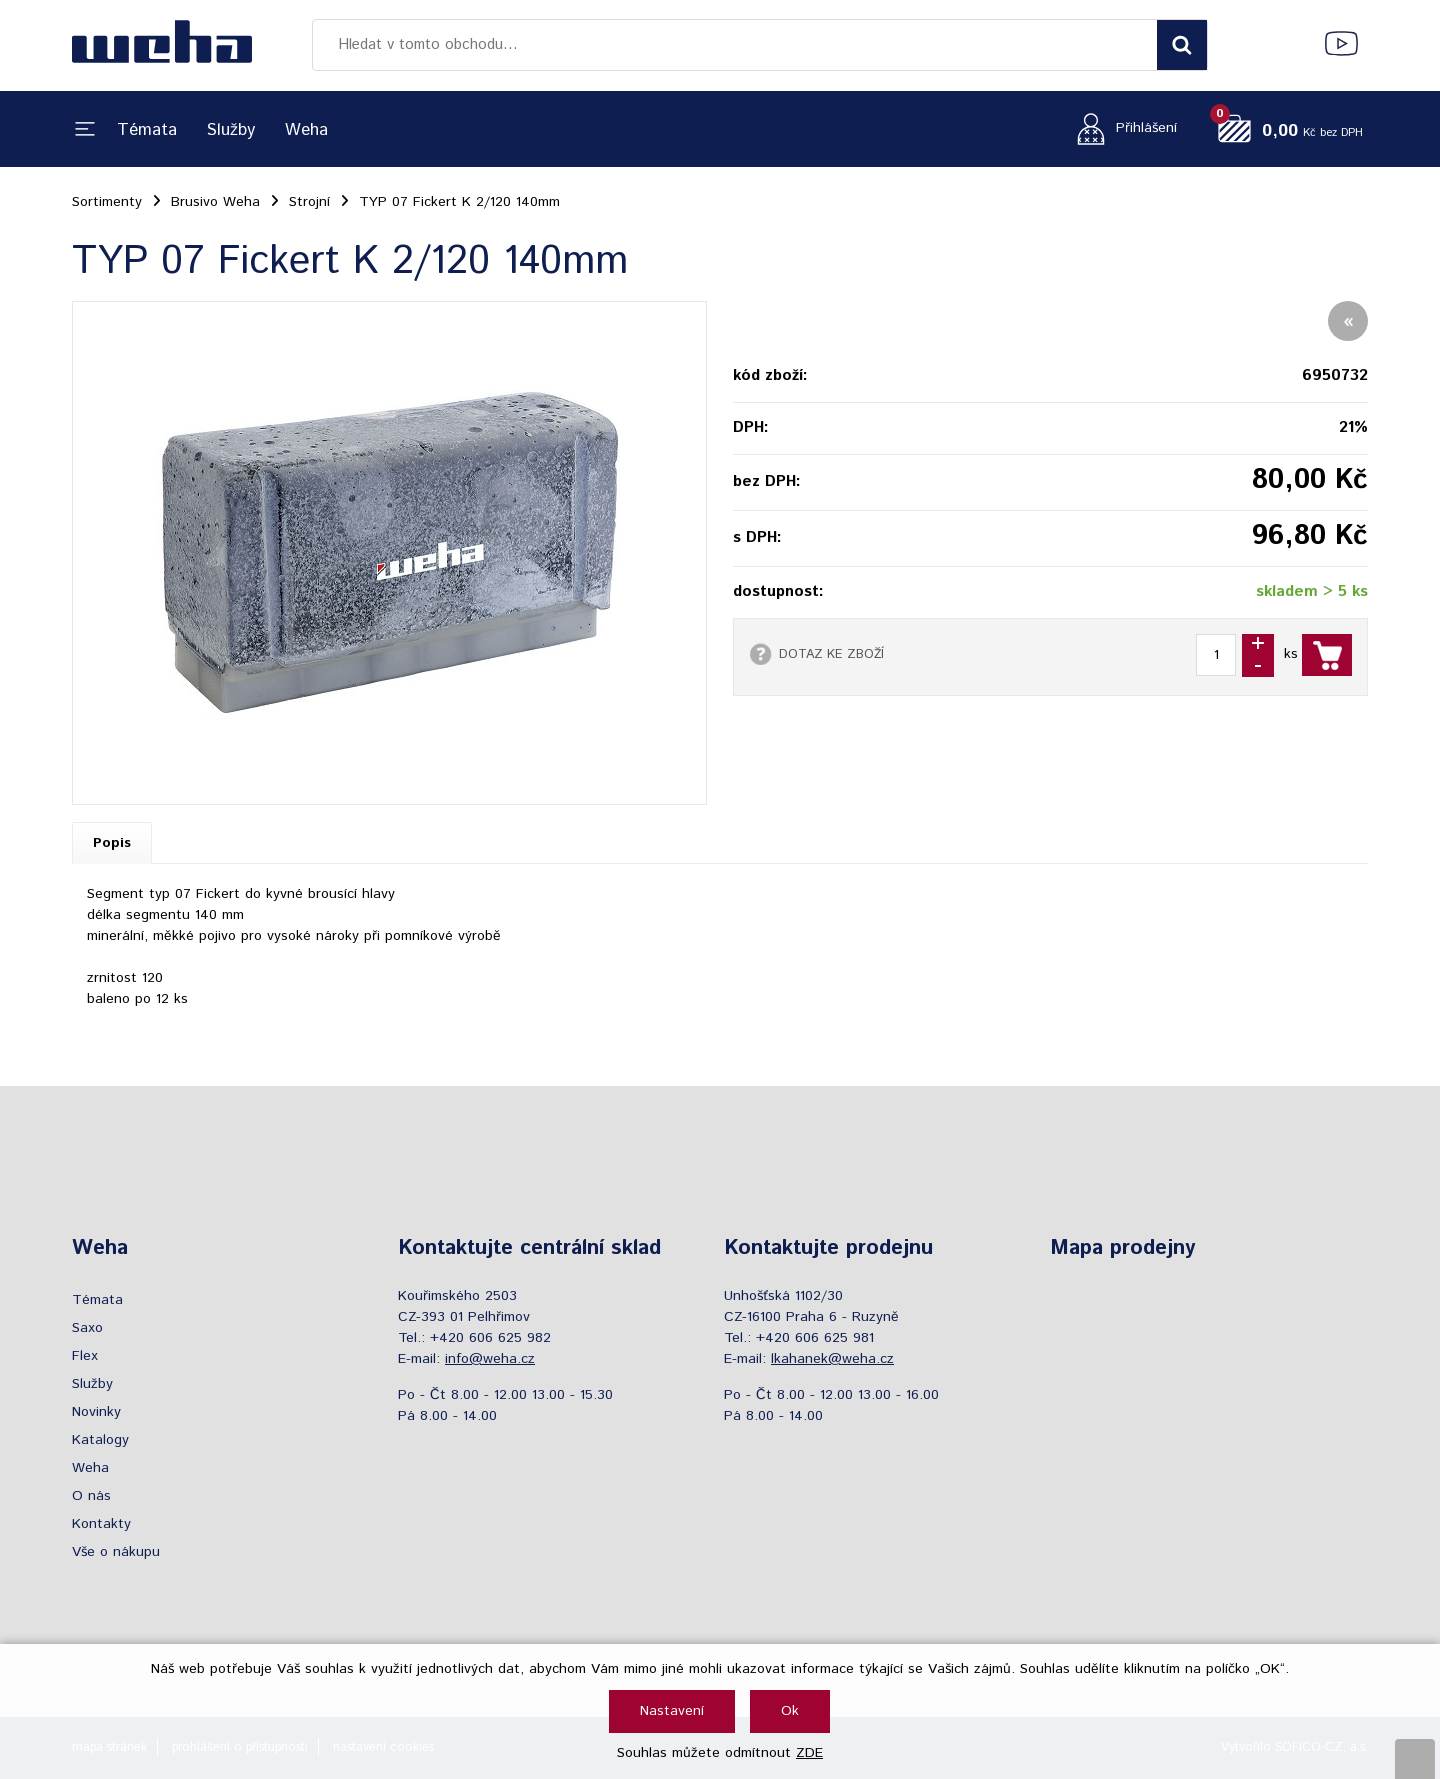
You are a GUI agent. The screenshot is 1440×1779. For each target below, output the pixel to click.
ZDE (809, 1753)
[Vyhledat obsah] (1182, 45)
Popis (112, 843)
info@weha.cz (490, 1359)
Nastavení (672, 1711)
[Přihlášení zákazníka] (1121, 128)
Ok (790, 1711)
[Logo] (162, 45)
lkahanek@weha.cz (832, 1359)
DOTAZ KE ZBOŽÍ (831, 654)
